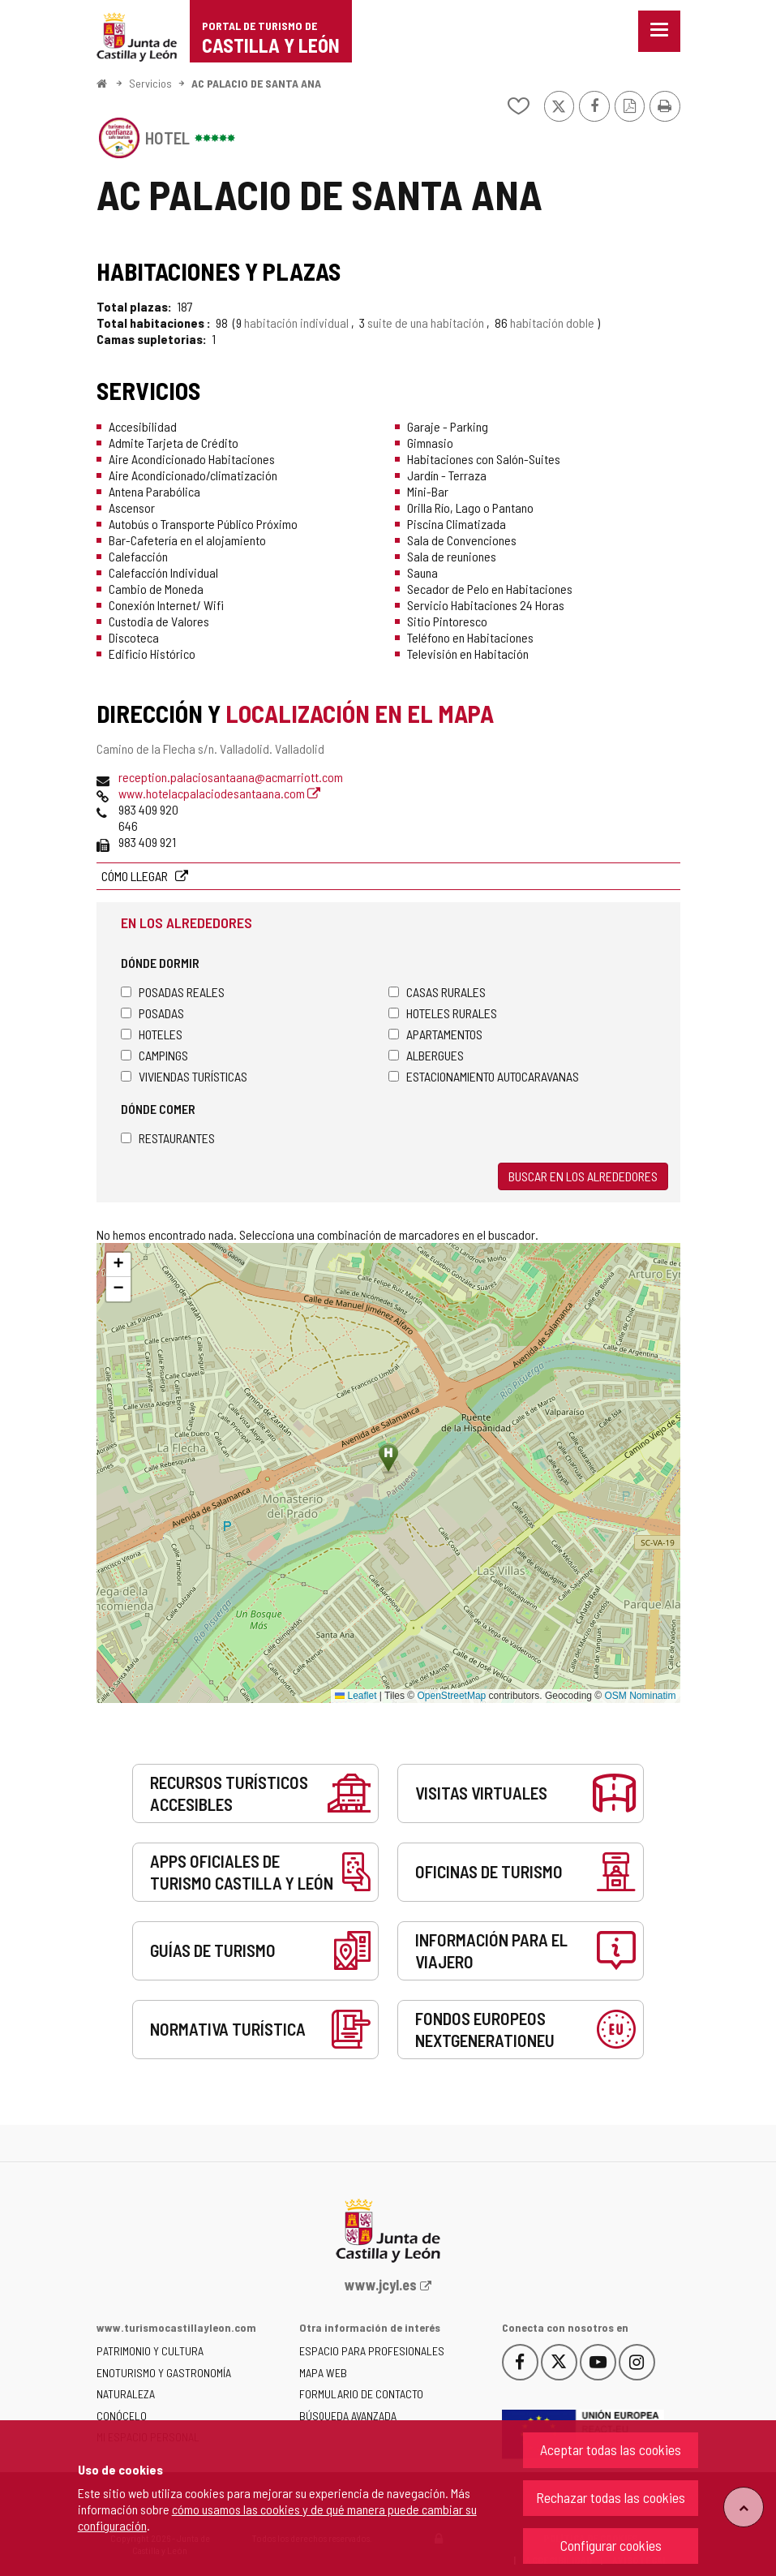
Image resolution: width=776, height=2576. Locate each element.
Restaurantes (168, 1138)
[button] (118, 1265)
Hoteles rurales (442, 1013)
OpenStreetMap (452, 1695)
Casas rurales (437, 992)
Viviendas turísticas (184, 1076)
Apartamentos (435, 1034)
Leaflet (355, 1695)
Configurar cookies (611, 2545)
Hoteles (151, 1034)
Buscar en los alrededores (583, 1176)
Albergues (426, 1055)
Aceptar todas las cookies (610, 2449)
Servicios (150, 83)
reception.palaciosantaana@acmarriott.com (230, 777)
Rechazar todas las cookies (610, 2497)
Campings (154, 1055)
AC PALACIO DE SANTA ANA (256, 83)
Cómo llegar (135, 876)
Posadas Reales (173, 992)
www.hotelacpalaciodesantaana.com (219, 793)
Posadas (152, 1013)
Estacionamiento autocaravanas (483, 1076)
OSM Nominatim (639, 1695)
